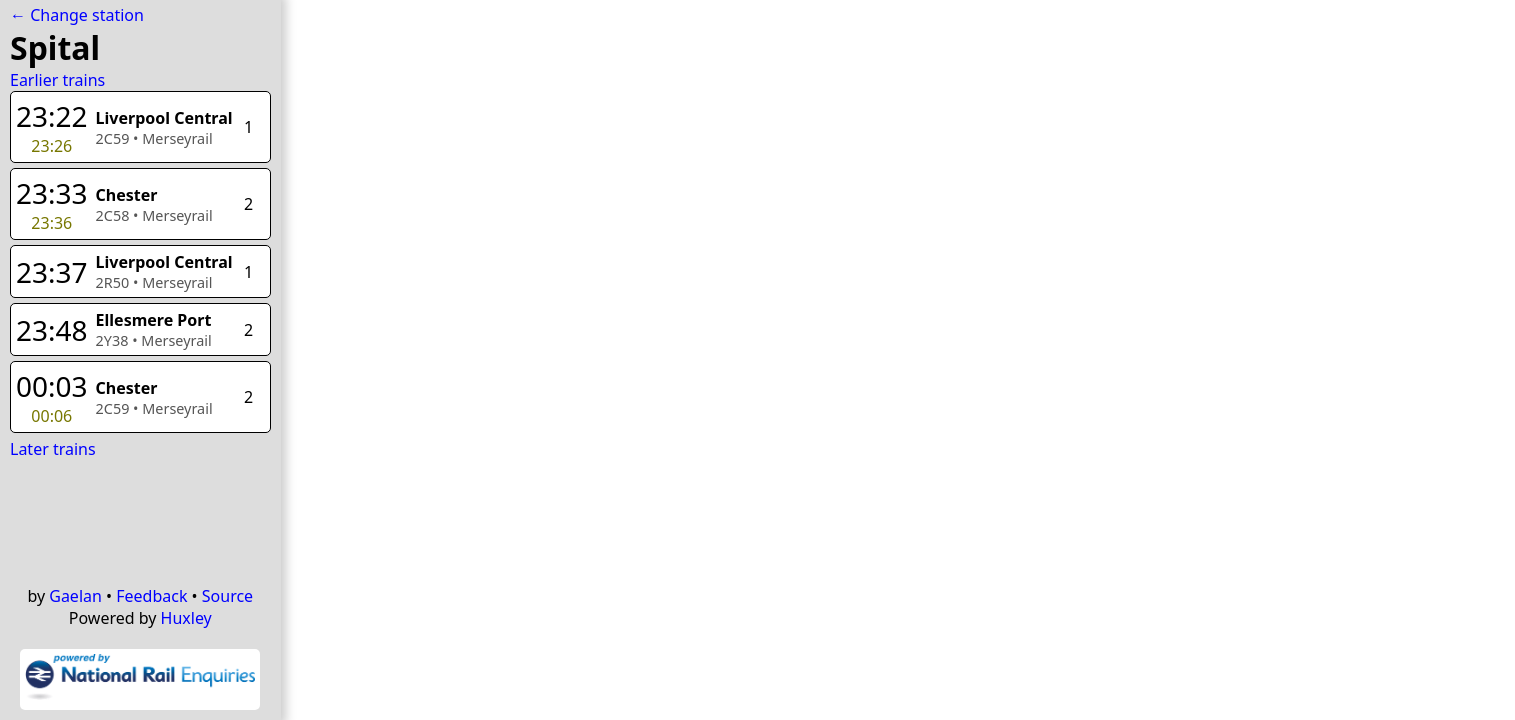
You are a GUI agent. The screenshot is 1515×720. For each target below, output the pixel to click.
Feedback (151, 596)
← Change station (77, 15)
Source (227, 596)
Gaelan (75, 596)
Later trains (53, 449)
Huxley (186, 618)
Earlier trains (57, 80)
